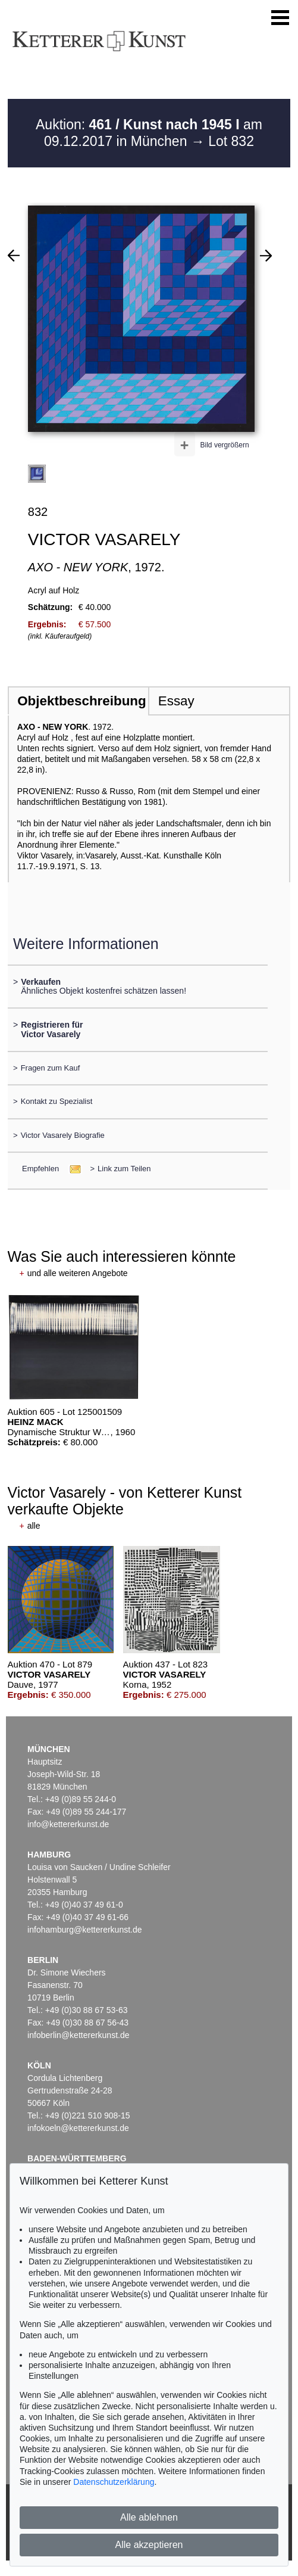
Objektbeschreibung (81, 700)
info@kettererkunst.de (68, 1824)
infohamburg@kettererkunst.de (84, 1929)
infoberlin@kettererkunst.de (78, 2035)
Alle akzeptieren (149, 2545)
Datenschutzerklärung (113, 2482)
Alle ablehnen (149, 2517)
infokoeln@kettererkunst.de (78, 2128)
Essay (176, 700)
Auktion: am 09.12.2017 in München (149, 133)
